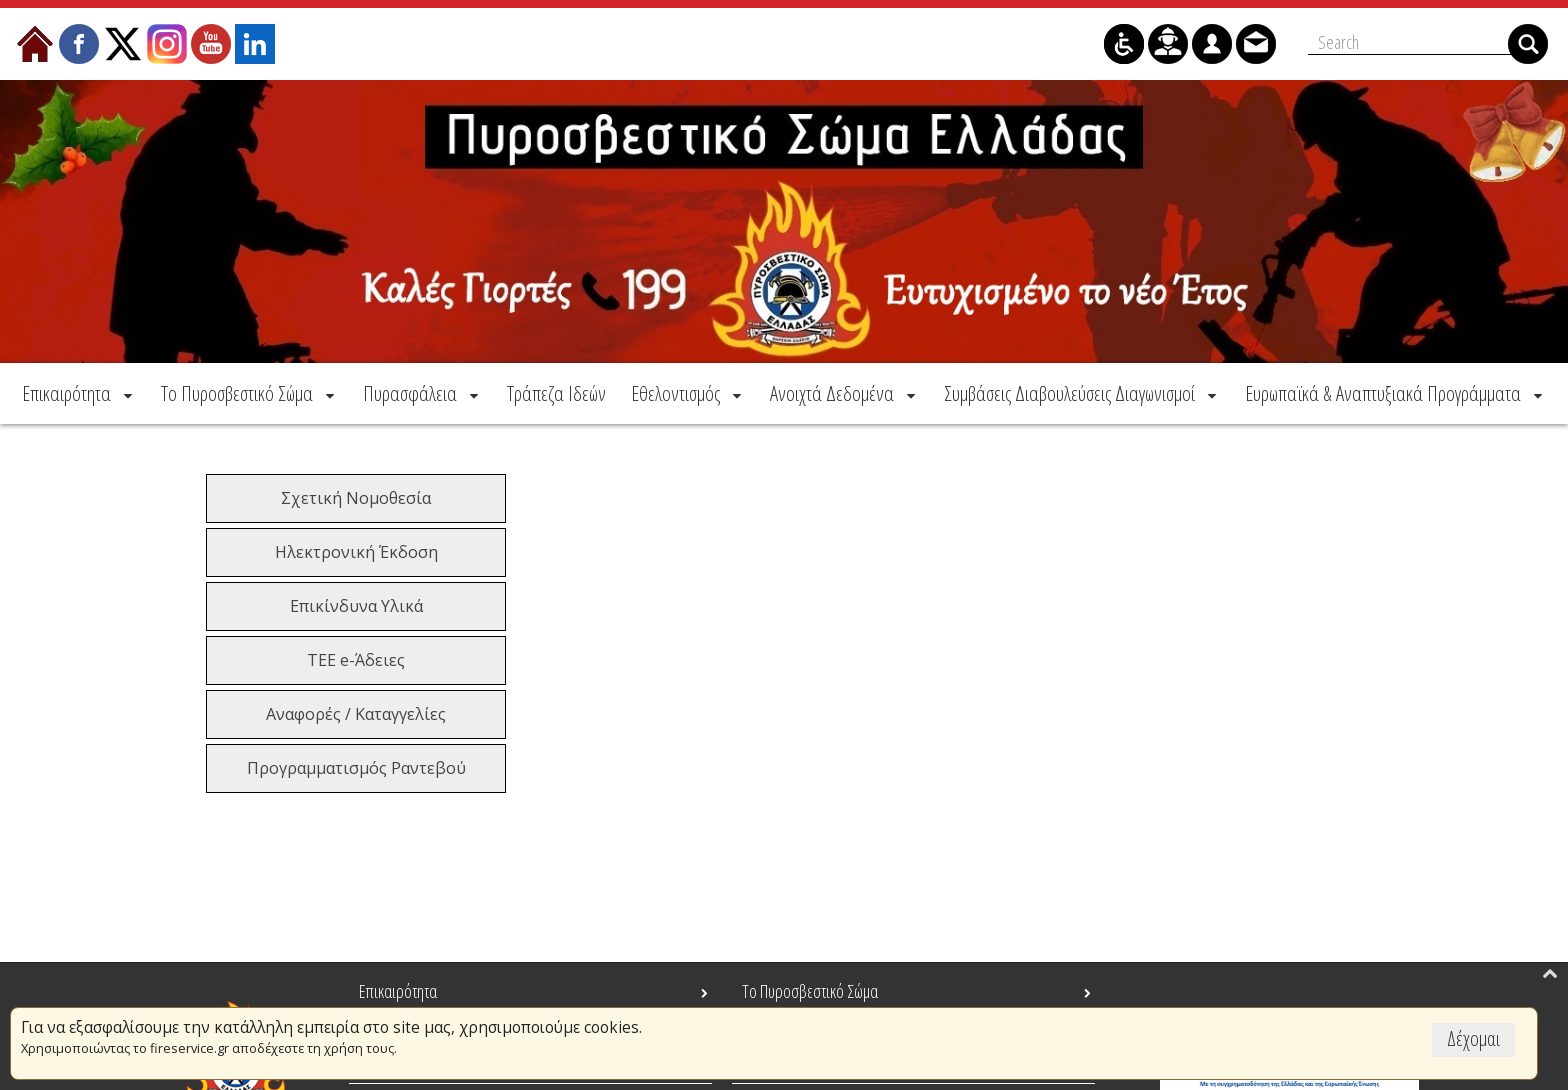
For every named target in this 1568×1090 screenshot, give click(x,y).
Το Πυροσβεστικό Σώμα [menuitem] (810, 991)
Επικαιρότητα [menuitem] (398, 991)
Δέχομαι (1473, 1038)
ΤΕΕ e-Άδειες (356, 660)
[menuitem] (79, 393)
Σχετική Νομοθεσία (356, 498)
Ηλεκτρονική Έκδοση (356, 552)
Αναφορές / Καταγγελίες (356, 714)
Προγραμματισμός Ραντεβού (356, 768)
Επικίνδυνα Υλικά (356, 606)
